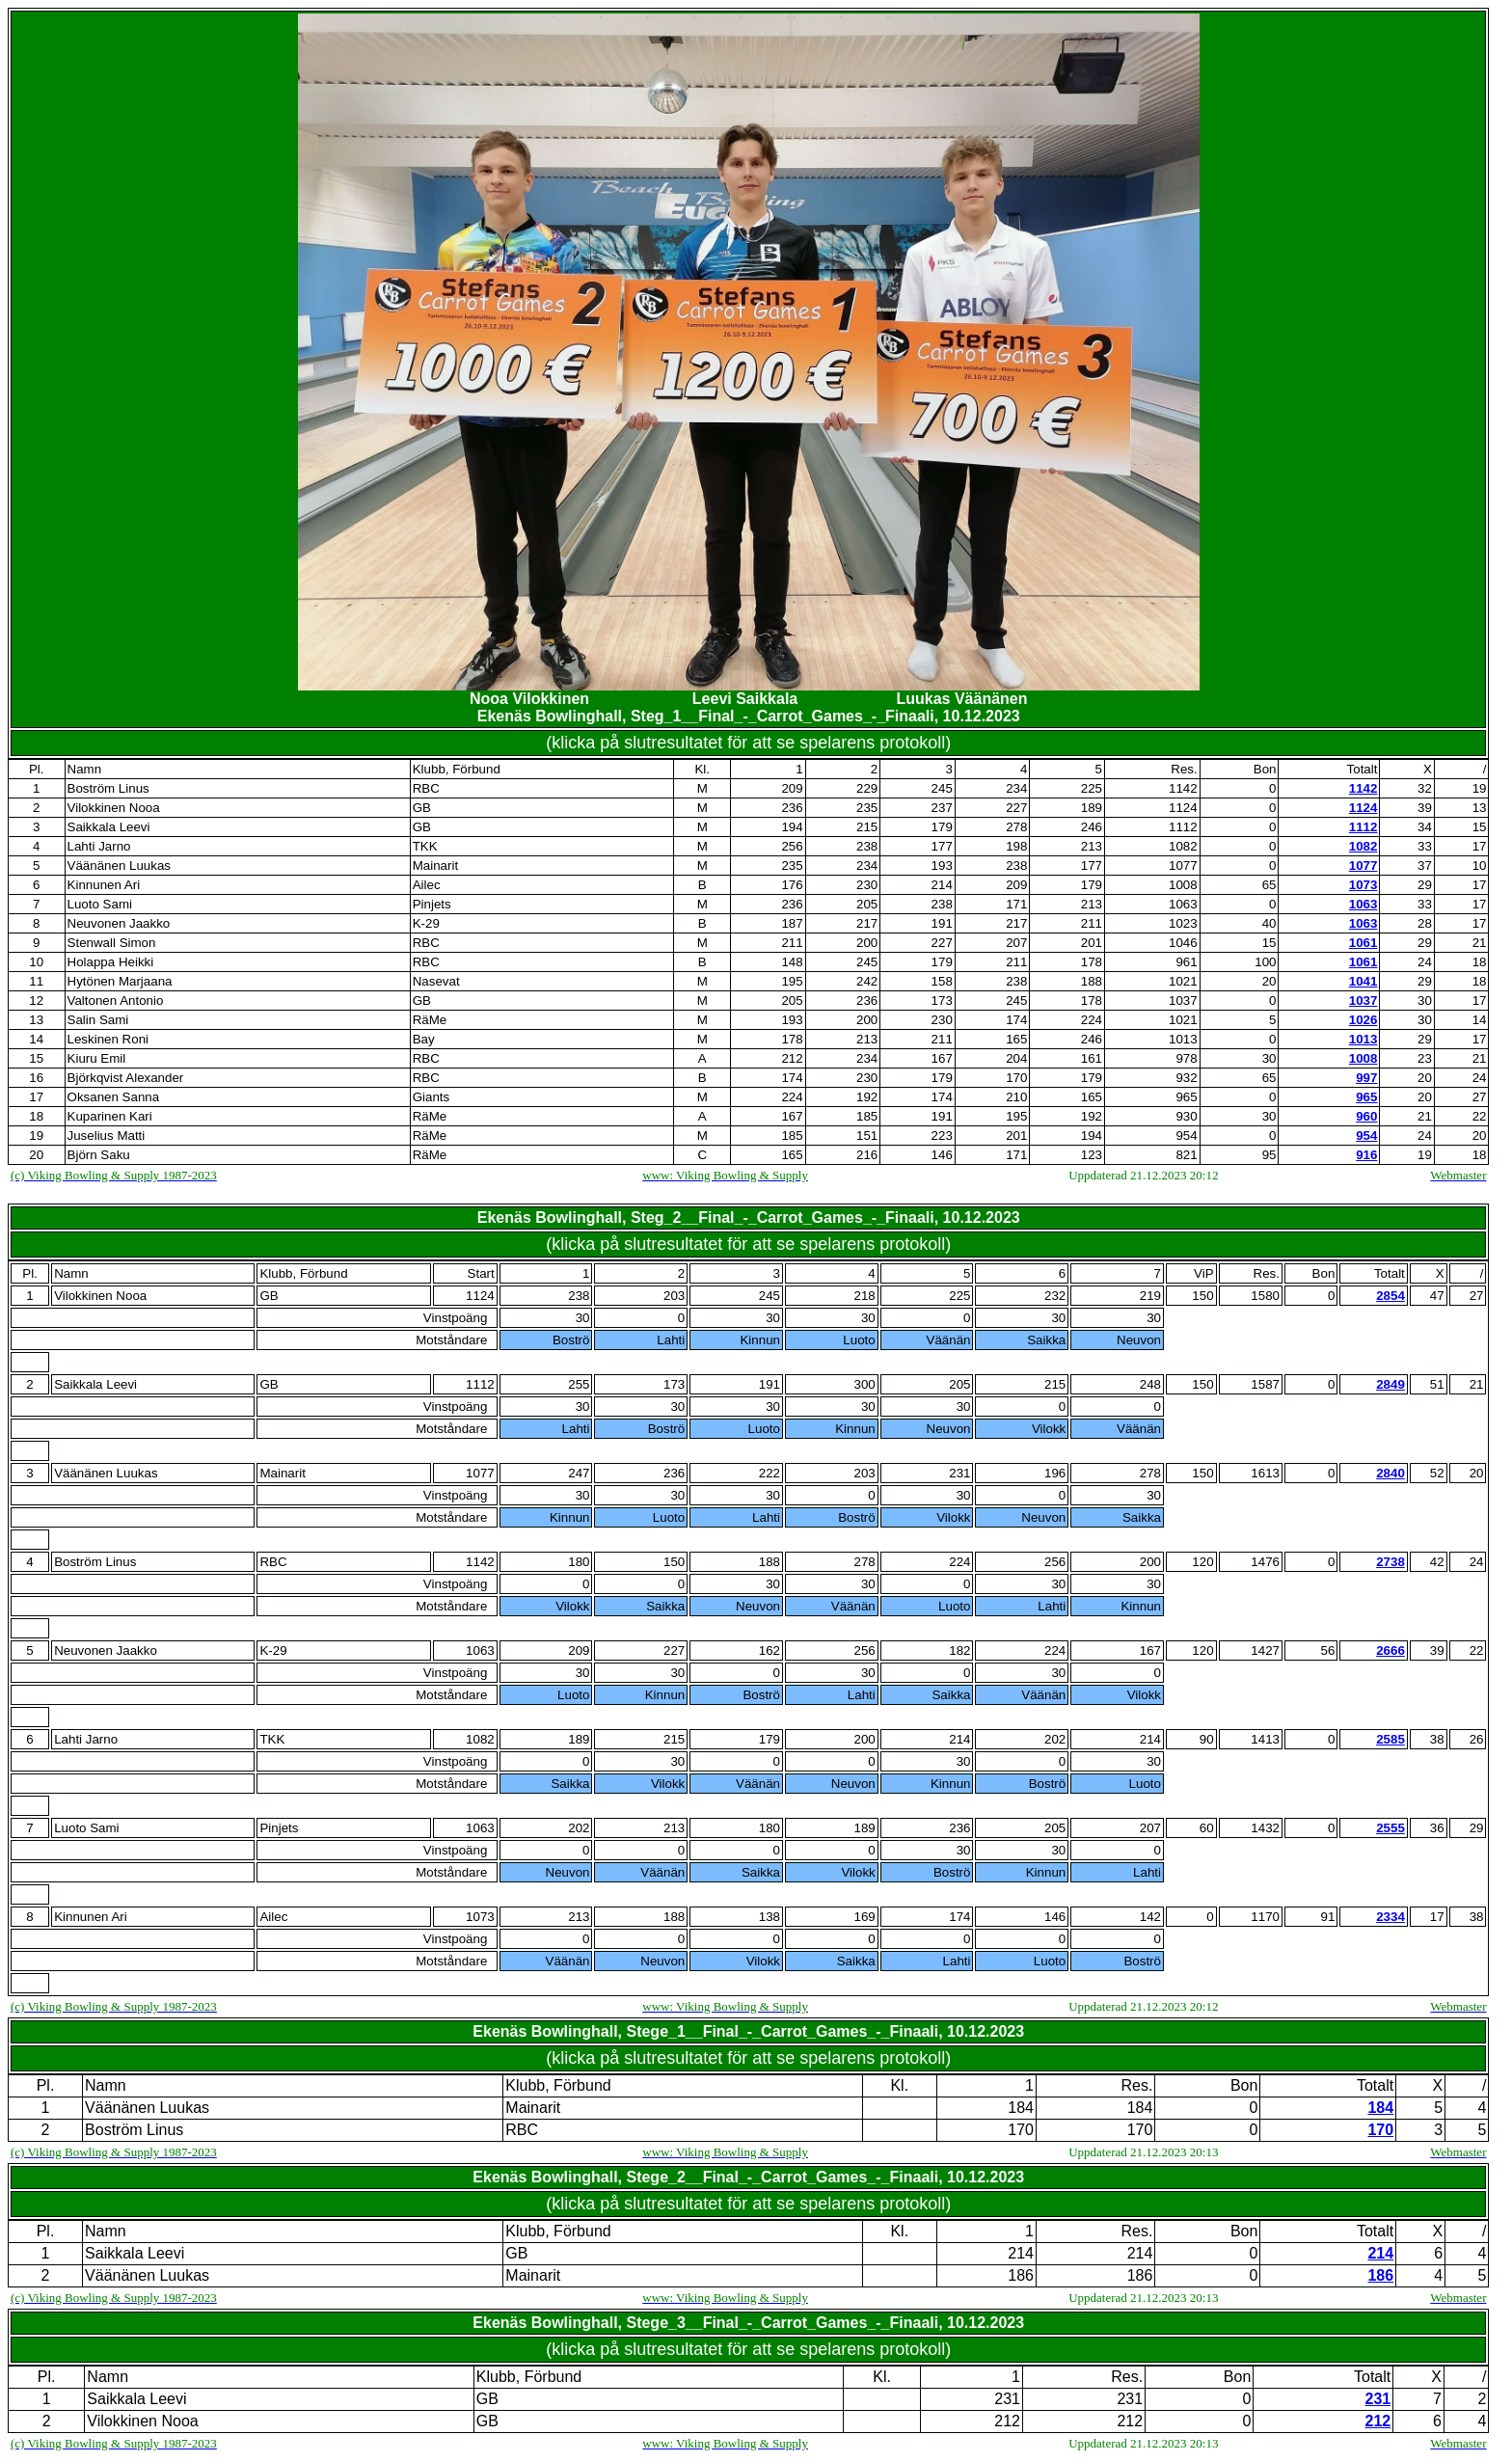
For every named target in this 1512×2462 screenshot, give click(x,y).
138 (769, 1916)
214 (942, 885)
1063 (1183, 904)
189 (1091, 807)
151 (867, 1135)
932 (1186, 1077)
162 (769, 1650)
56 (1327, 1650)
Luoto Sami (100, 904)
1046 (1183, 942)
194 (791, 827)
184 (1021, 2107)
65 (1269, 885)
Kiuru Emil (97, 1058)
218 (864, 1295)
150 (674, 1562)
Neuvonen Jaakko (119, 923)
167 (942, 1058)
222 (769, 1473)
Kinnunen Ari (104, 885)
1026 (1363, 1020)
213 (1091, 846)
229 (867, 788)
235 (867, 807)
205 (867, 904)
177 (942, 846)
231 (959, 1473)
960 (1366, 1116)
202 (1055, 1739)
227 (1016, 807)
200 (867, 942)
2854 (1390, 1295)
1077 (1183, 865)
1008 (1183, 885)
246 (1091, 827)
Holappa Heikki (111, 962)
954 (1186, 1135)
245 (942, 788)
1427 (1265, 1650)
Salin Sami (98, 1020)
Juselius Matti (107, 1135)
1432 (1265, 1828)
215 (867, 827)
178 (1091, 962)
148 (791, 962)
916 (1366, 1155)
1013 (1183, 1039)
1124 (1183, 807)
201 (1091, 942)
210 (1016, 1097)
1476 (1265, 1562)
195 (791, 981)
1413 (1265, 1739)
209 (791, 788)
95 (1269, 1155)
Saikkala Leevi (109, 827)
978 (1186, 1058)
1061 (1363, 942)
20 (1269, 981)
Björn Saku (99, 1155)
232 (1055, 1295)
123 (1091, 1155)
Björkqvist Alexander (126, 1077)
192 (867, 1097)
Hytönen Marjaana (120, 981)
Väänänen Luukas (119, 865)
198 (1016, 846)
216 (867, 1155)
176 (791, 885)
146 (942, 1155)
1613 (1265, 1473)
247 (578, 1473)
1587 (1265, 1384)
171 (1016, 904)
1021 (1183, 981)
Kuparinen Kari (110, 1116)
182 (959, 1650)
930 (1186, 1116)
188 (1091, 981)
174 (1016, 1020)
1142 (1183, 788)
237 (942, 807)
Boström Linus (108, 788)
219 (1150, 1295)
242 (867, 981)
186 (1021, 2275)
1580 (1265, 1295)
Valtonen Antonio (116, 1000)
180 (578, 1562)
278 (1016, 827)
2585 (1390, 1739)
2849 (1390, 1384)
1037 (1183, 1000)
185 (867, 1116)
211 (1091, 923)
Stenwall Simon (112, 942)
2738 (1390, 1562)
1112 (1183, 827)
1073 (1363, 885)
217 (867, 923)
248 (1150, 1384)
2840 (1390, 1473)
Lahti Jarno (99, 846)
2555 (1390, 1828)
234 (1016, 788)
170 (1016, 1077)
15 (1269, 942)
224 (1091, 1020)
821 (1186, 1155)
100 (1265, 962)
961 (1186, 962)
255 (578, 1384)
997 (1366, 1077)
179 (942, 827)
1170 (1265, 1916)
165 (1016, 1039)
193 (942, 865)
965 (1186, 1097)
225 (1091, 788)
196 (1055, 1473)
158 (942, 981)
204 (1016, 1058)
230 (867, 885)
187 (791, 923)
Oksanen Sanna (114, 1097)
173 (942, 1000)
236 (791, 807)
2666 (1390, 1650)
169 (864, 1916)
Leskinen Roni (108, 1039)
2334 (1390, 1916)
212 (791, 1058)
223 (942, 1135)
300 (864, 1384)
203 (674, 1295)
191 (942, 923)
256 (791, 846)
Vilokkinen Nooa (114, 807)
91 (1327, 1916)
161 (1091, 1058)
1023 (1183, 923)
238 (867, 846)
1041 (1363, 981)
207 (1016, 942)
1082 (1183, 846)
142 (1150, 1916)
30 (1269, 1058)
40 (1269, 923)
